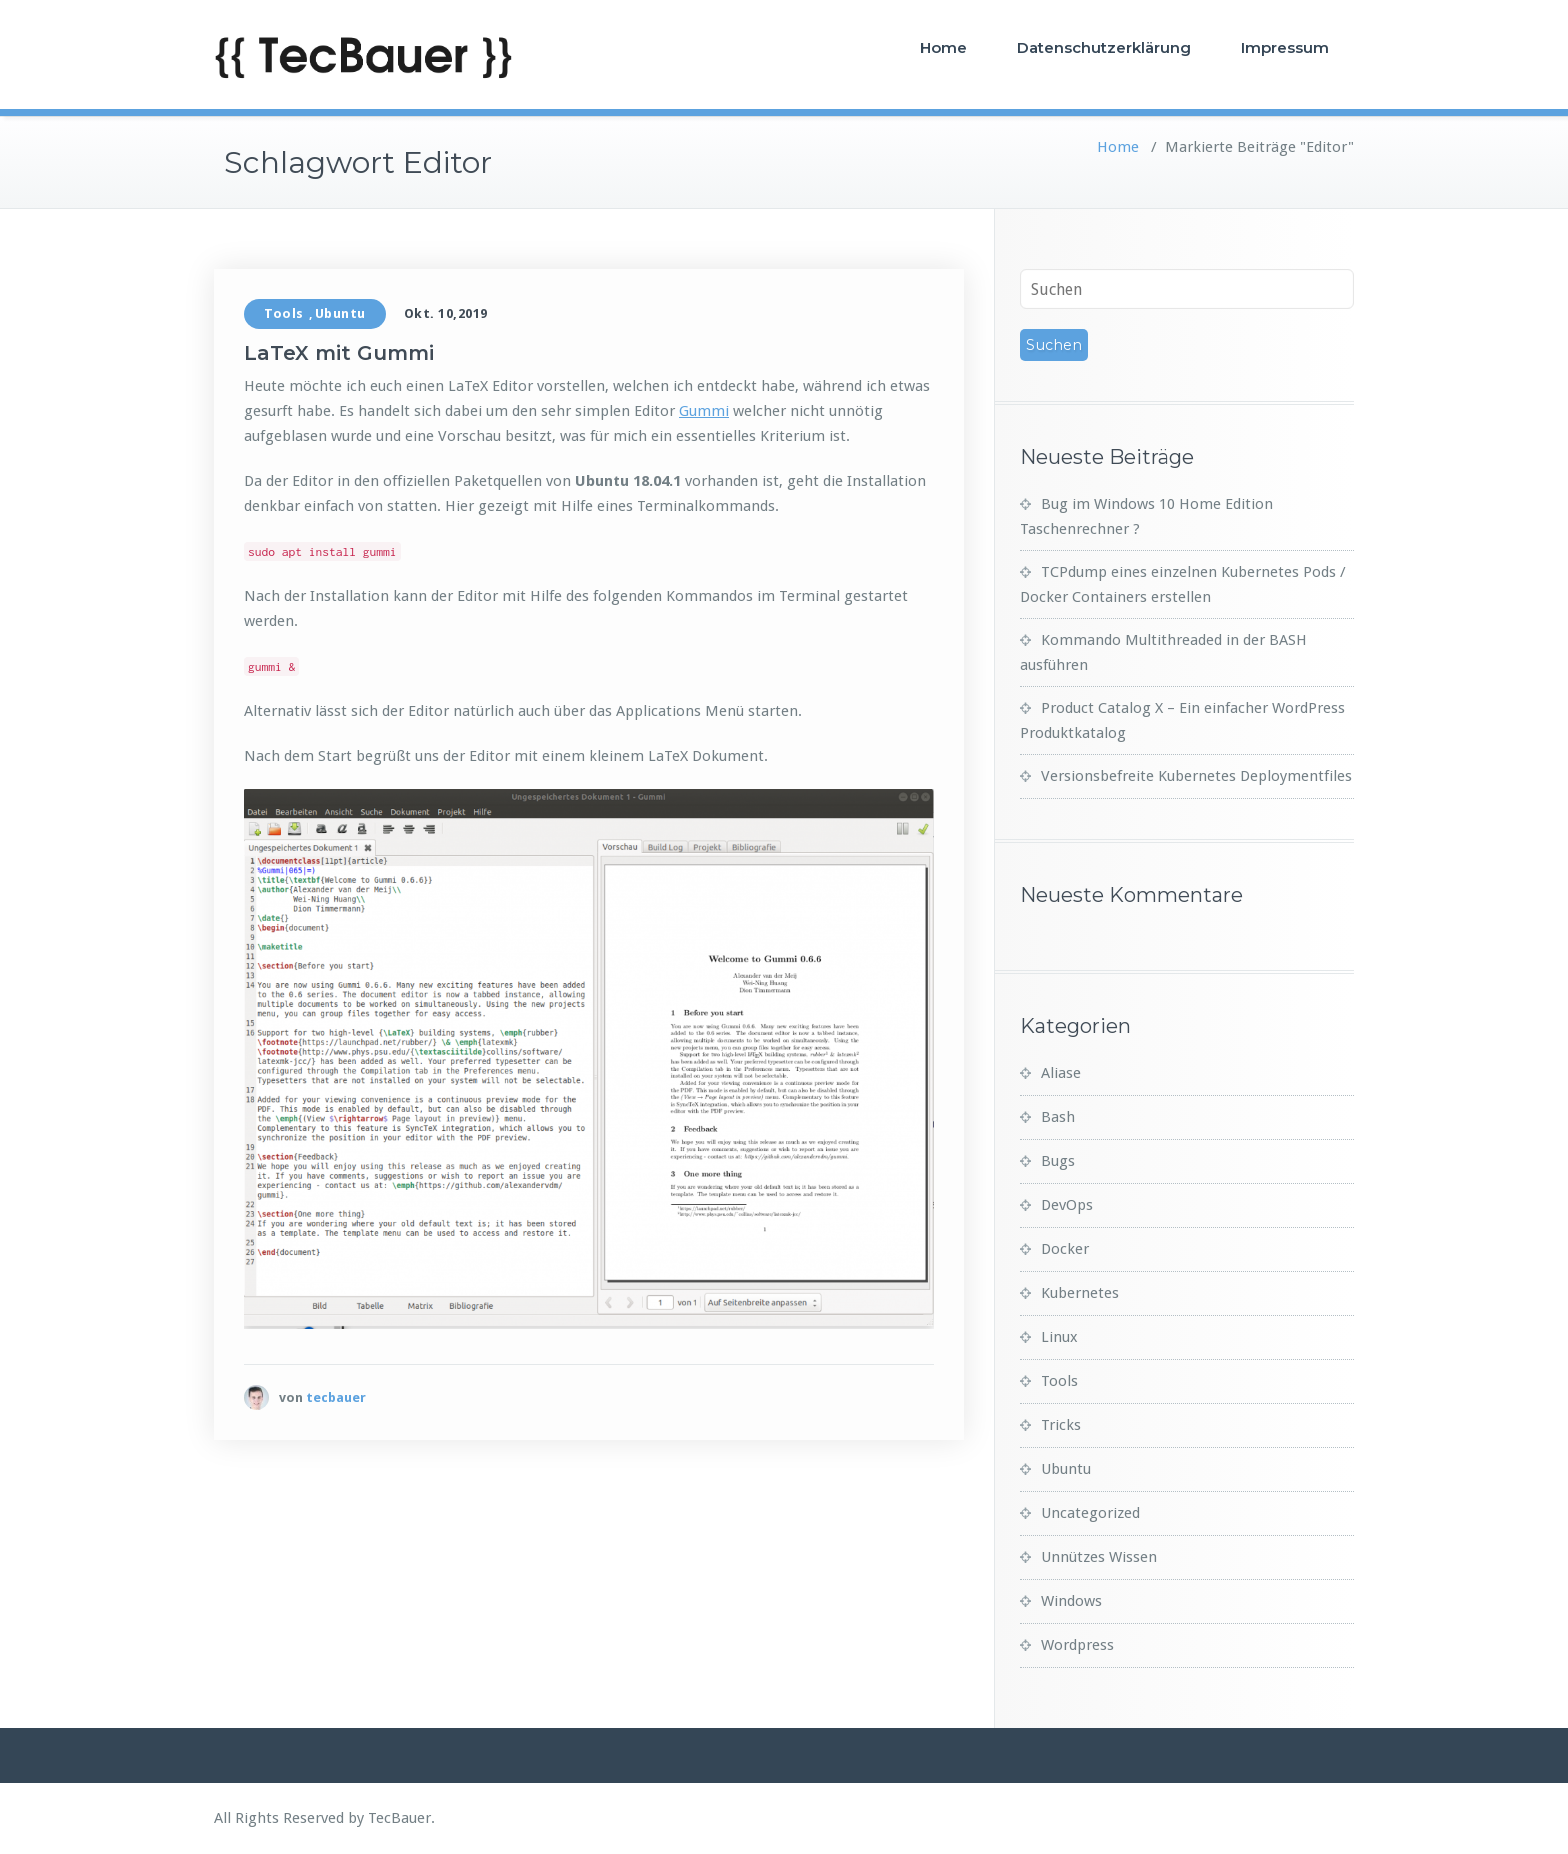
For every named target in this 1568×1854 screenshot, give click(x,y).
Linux (1059, 1337)
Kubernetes (1080, 1293)
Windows (1071, 1601)
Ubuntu (340, 313)
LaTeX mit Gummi (339, 353)
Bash (1058, 1117)
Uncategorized (1090, 1513)
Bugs (1058, 1161)
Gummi (704, 411)
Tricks (1061, 1425)
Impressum (1285, 47)
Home (943, 47)
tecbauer (336, 1397)
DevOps (1067, 1205)
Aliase (1061, 1073)
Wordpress (1077, 1645)
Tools (284, 313)
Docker (1065, 1249)
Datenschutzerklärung (1104, 47)
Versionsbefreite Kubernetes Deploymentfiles (1196, 776)
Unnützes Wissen (1099, 1557)
